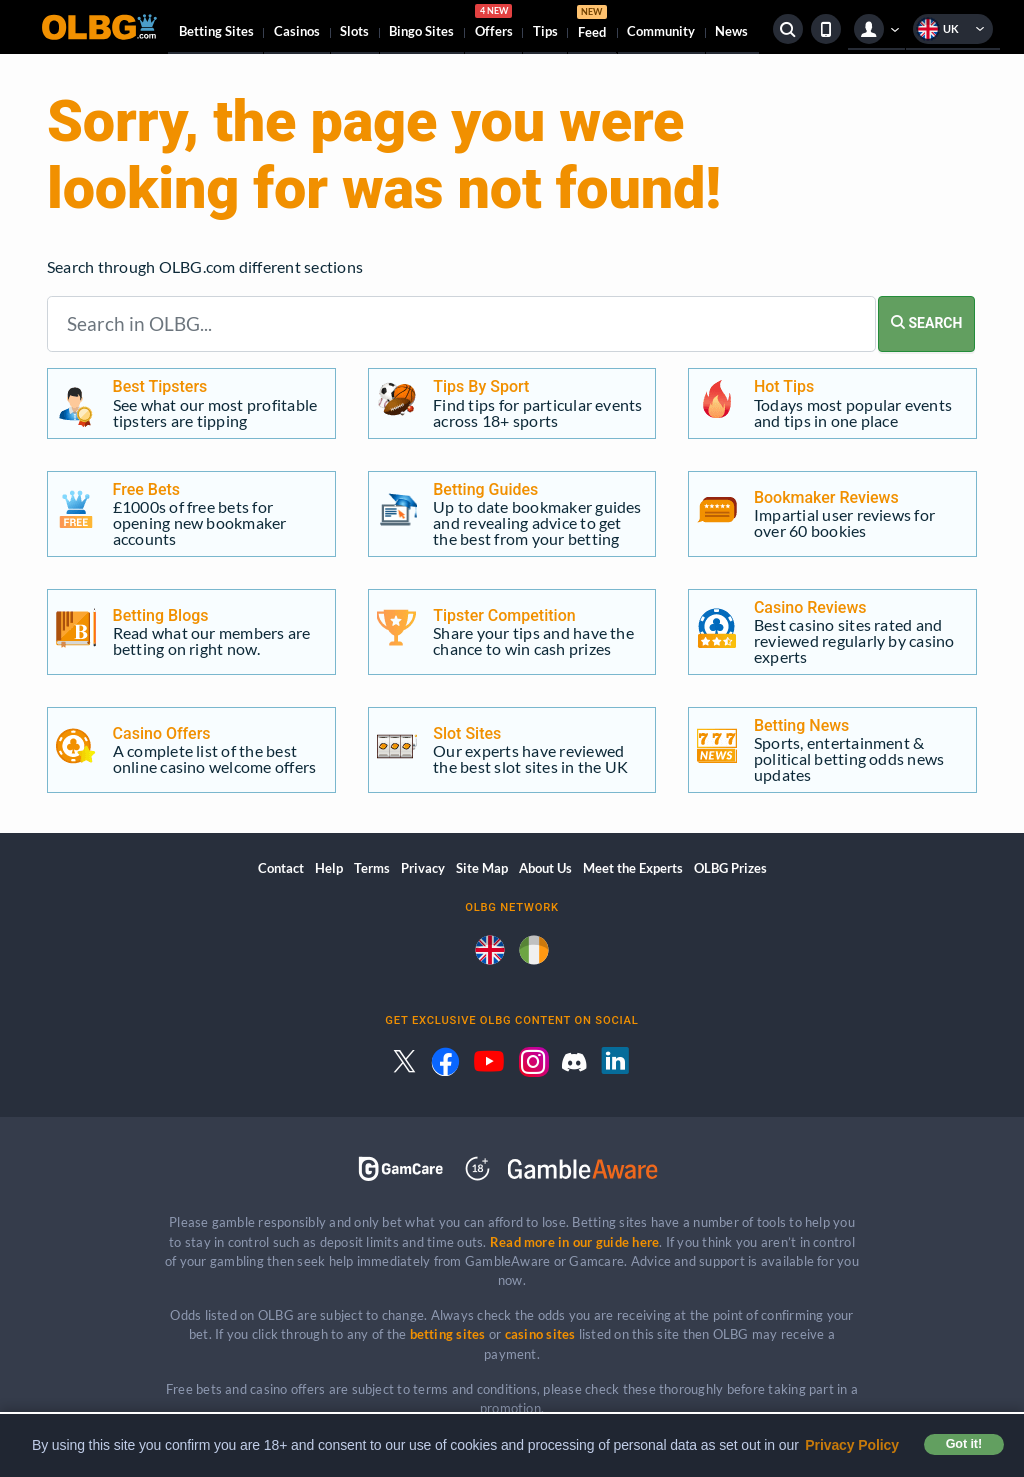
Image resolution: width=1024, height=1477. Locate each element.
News (731, 31)
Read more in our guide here (574, 1242)
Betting (216, 31)
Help (329, 868)
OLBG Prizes (730, 868)
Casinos (297, 31)
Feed (592, 24)
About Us (545, 868)
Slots (354, 31)
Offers (494, 24)
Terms (372, 868)
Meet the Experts (633, 868)
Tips (545, 31)
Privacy (423, 868)
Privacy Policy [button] (852, 1445)
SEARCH (926, 323)
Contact (281, 868)
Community (661, 31)
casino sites (540, 1334)
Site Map (482, 868)
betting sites (448, 1334)
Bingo (421, 31)
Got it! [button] (964, 1444)
